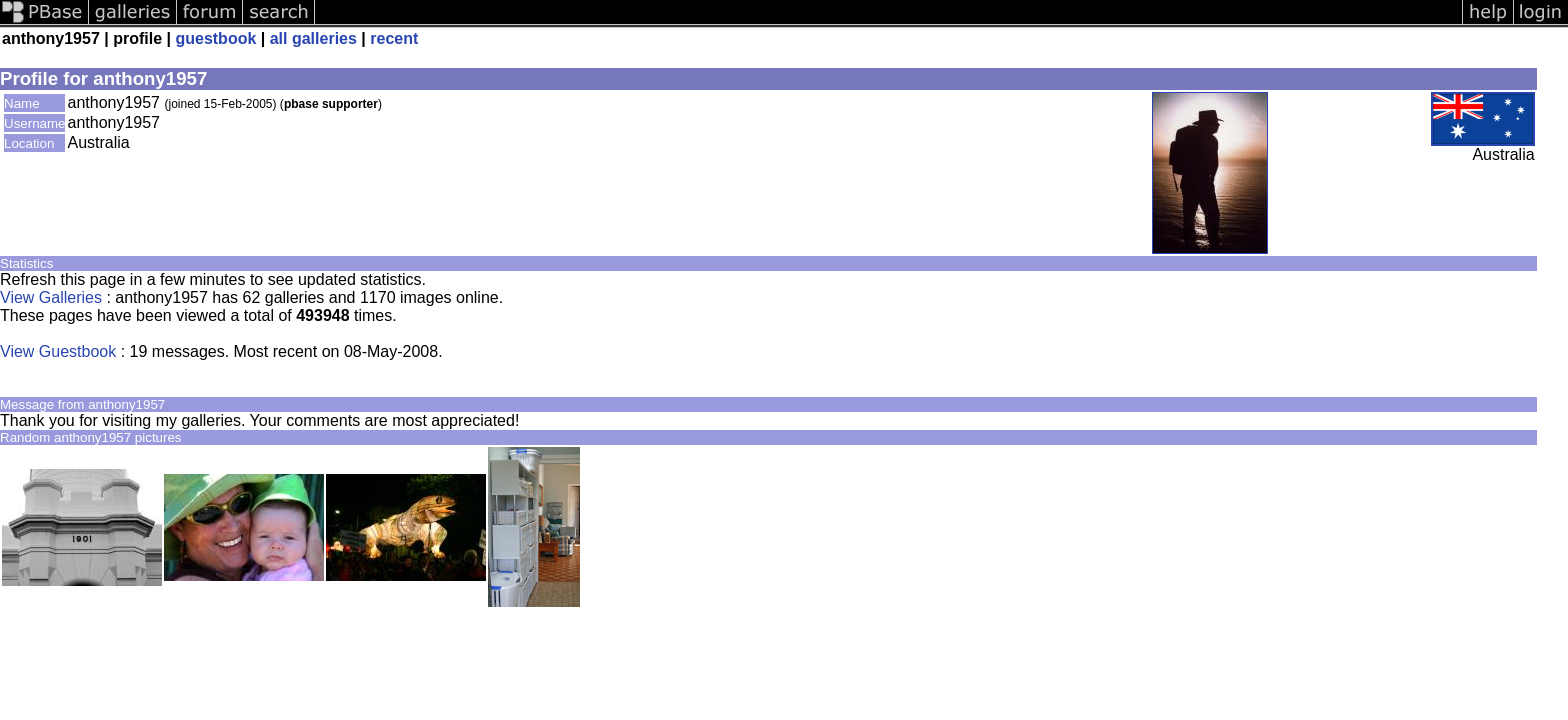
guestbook (215, 38)
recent (394, 38)
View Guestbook (58, 351)
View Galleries (51, 297)
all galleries (313, 38)
